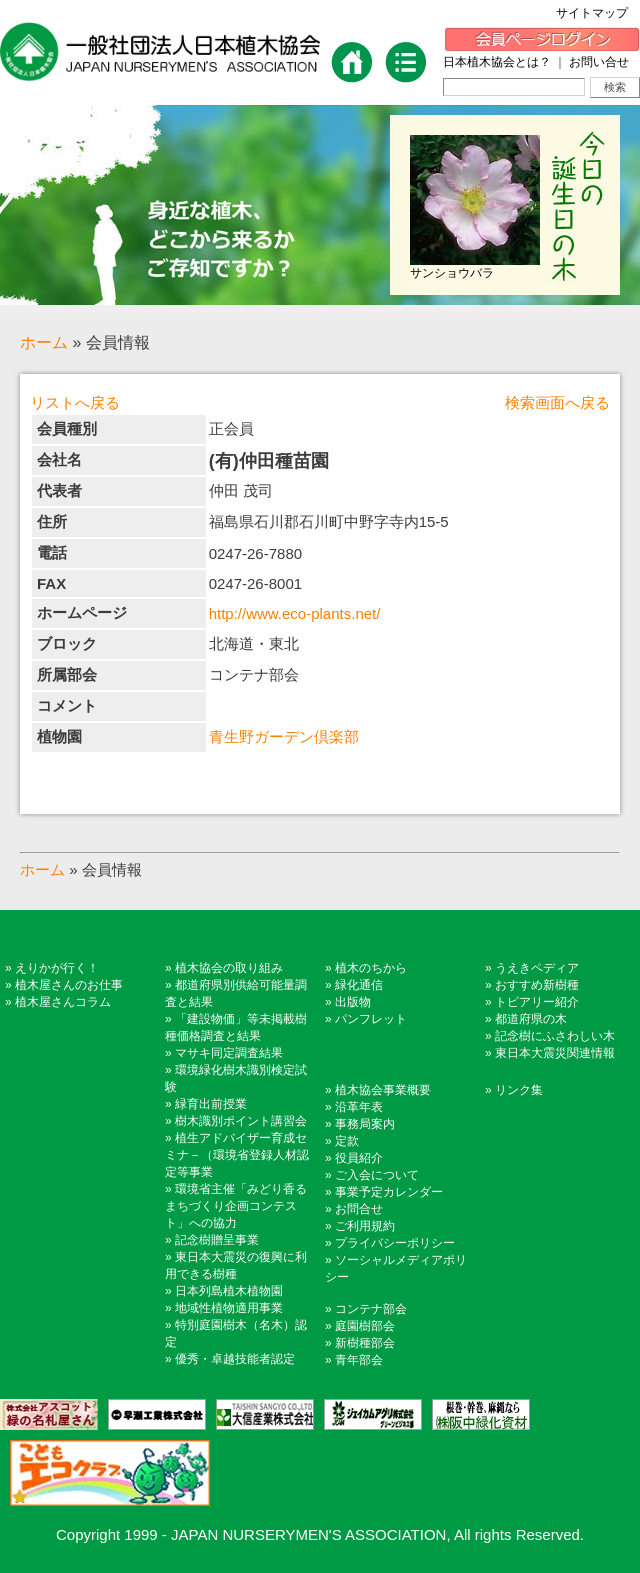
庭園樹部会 (365, 1326)
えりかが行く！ (57, 968)
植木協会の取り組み (229, 968)
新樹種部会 (365, 1343)
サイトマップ (598, 13)
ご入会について (377, 1175)
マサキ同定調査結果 (229, 1053)
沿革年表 (359, 1107)
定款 (347, 1141)
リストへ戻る (75, 402)
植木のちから (371, 968)
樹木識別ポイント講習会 (241, 1121)
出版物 (353, 1002)
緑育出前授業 (211, 1104)
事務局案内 (365, 1124)
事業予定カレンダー (389, 1192)
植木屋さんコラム (63, 1002)
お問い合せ (599, 62)
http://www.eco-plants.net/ (295, 613)
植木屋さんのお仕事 (69, 985)
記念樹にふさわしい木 (555, 1036)
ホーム (44, 342)
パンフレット (371, 1019)
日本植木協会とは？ (497, 62)
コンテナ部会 (371, 1309)
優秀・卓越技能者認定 (235, 1359)
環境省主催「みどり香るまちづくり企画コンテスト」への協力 (236, 1206)
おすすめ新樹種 (537, 985)
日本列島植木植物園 (229, 1291)
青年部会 (359, 1360)
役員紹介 (359, 1158)
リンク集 (519, 1090)
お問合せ (359, 1209)
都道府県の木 (531, 1019)
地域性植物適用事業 (229, 1308)
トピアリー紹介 (537, 1002)
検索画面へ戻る (557, 402)
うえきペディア (537, 968)
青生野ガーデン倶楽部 (284, 736)
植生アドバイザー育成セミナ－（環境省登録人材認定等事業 (237, 1155)
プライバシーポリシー (395, 1243)
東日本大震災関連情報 (555, 1053)
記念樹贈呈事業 (217, 1240)
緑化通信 (359, 985)
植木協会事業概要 (383, 1090)
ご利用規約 (365, 1226)
